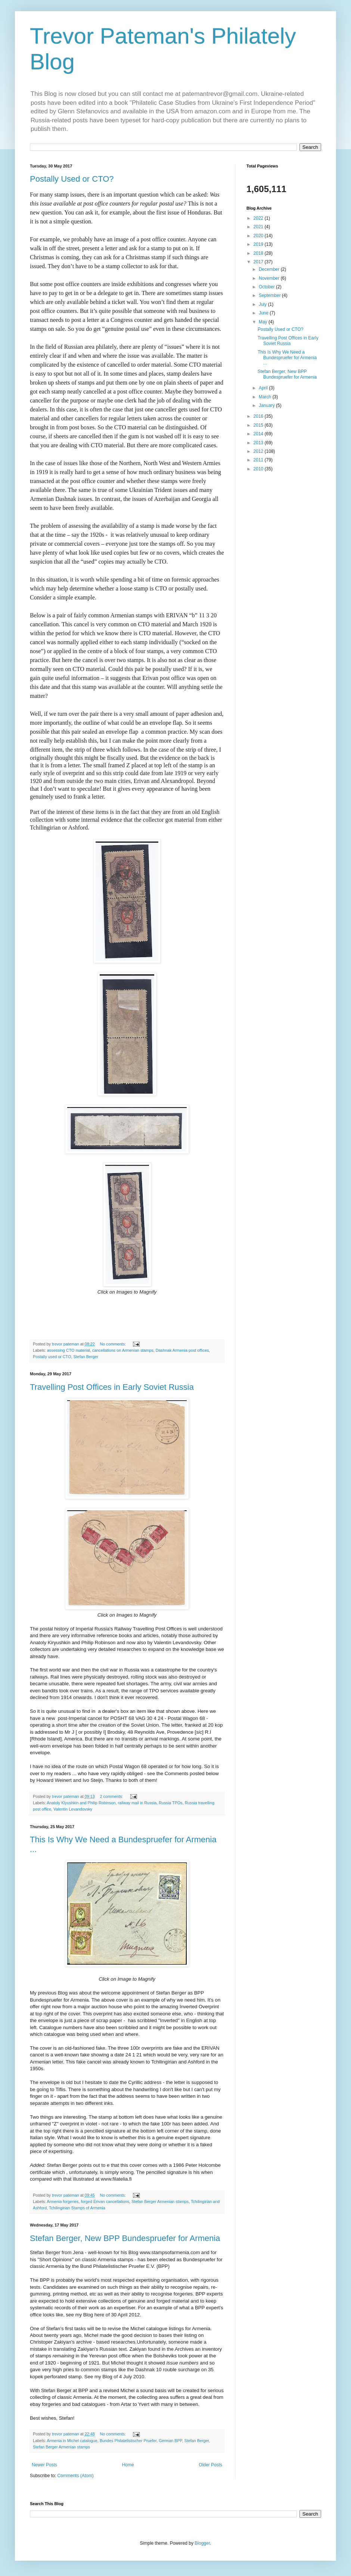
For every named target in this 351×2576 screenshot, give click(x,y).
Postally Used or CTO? (72, 179)
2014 (259, 433)
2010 (259, 468)
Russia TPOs (170, 1803)
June (264, 313)
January (267, 405)
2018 (259, 253)
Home (128, 2464)
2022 (259, 218)
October (267, 286)
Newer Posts (44, 2464)
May (263, 322)
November (270, 278)
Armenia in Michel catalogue (72, 2440)
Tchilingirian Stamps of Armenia (77, 2208)
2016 (259, 416)
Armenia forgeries (62, 2201)
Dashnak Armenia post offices (182, 1350)
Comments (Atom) (75, 2475)
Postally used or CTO (52, 1356)
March (266, 396)
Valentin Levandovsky (72, 1809)
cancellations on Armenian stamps (122, 1350)
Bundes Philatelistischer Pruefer (128, 2440)
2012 (259, 451)
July (263, 304)
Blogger (202, 2543)
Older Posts (210, 2464)
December (270, 269)
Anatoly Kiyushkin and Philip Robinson (81, 1803)
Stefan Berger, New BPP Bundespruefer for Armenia (125, 2238)
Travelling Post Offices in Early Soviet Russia (112, 1387)
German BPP (170, 2440)
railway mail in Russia (137, 1803)
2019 (259, 244)
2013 (259, 442)
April (264, 388)
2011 (259, 460)
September (270, 295)
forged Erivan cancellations (105, 2201)
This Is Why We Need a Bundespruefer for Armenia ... (287, 358)
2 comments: (112, 1796)
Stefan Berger (85, 1356)
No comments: (113, 1344)
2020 (259, 235)
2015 (259, 425)
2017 (259, 261)
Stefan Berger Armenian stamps (160, 2201)
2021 (259, 226)
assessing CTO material (68, 1350)
